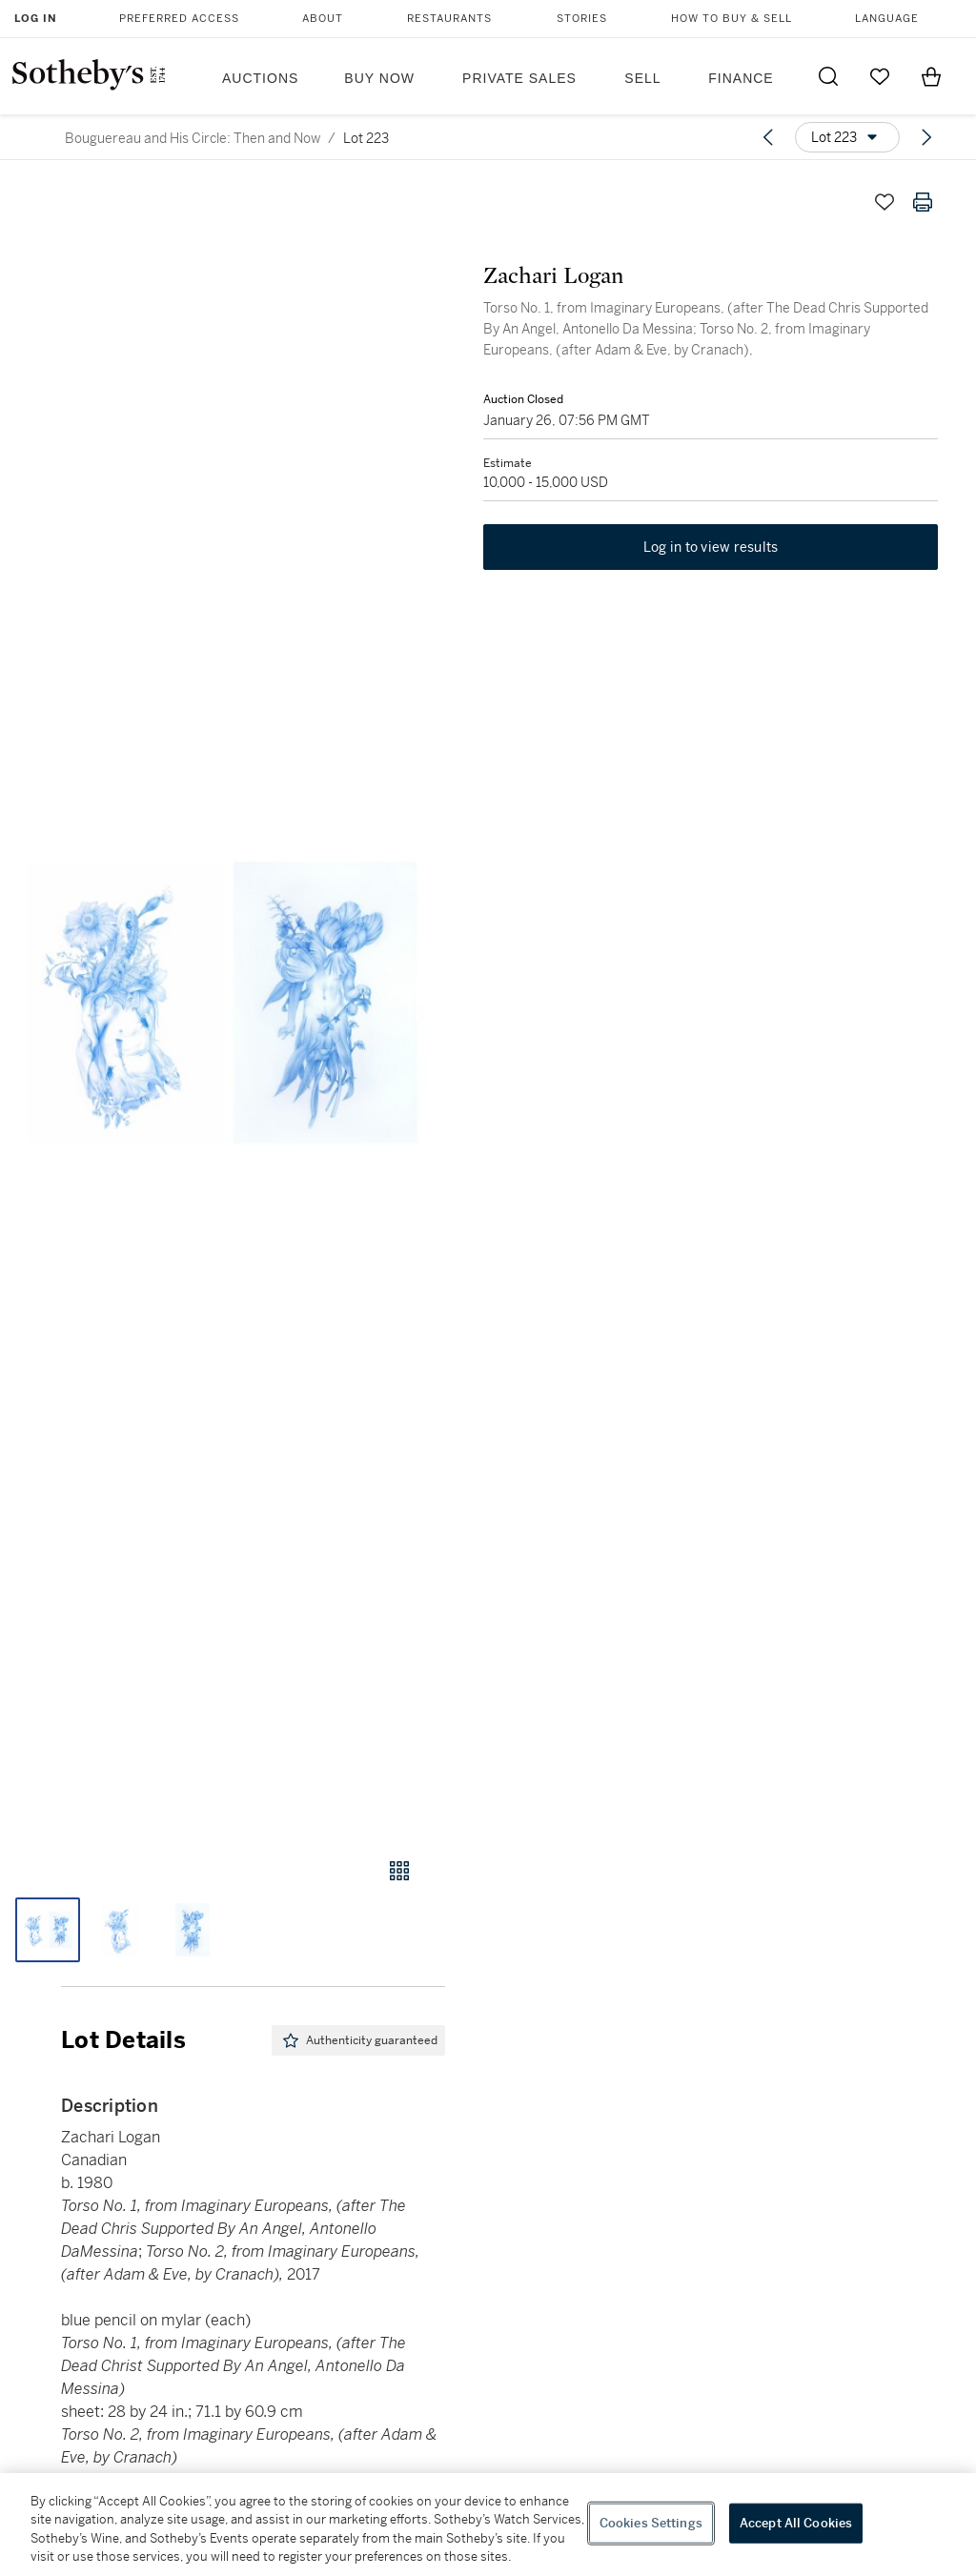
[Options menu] (847, 137)
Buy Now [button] (379, 78)
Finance (740, 78)
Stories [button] (582, 18)
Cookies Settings (651, 2523)
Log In (35, 18)
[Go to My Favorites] (879, 76)
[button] (222, 1002)
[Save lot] (884, 202)
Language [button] (887, 18)
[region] (488, 2524)
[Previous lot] (768, 137)
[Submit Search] (828, 76)
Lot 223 (366, 138)
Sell (642, 78)
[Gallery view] (399, 1871)
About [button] (322, 18)
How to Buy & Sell (731, 18)
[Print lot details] (922, 202)
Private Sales (519, 78)
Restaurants (449, 18)
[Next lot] (926, 137)
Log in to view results (711, 547)
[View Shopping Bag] (931, 76)
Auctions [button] (260, 78)
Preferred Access (179, 18)
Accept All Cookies (796, 2523)
